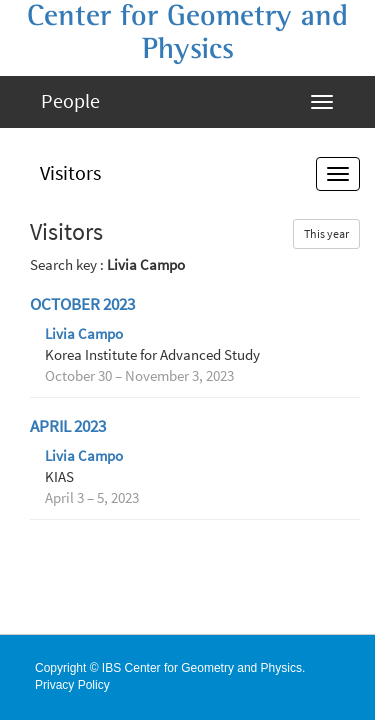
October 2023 (82, 304)
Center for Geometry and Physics (187, 32)
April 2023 (68, 426)
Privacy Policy (72, 685)
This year (326, 233)
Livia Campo (84, 334)
